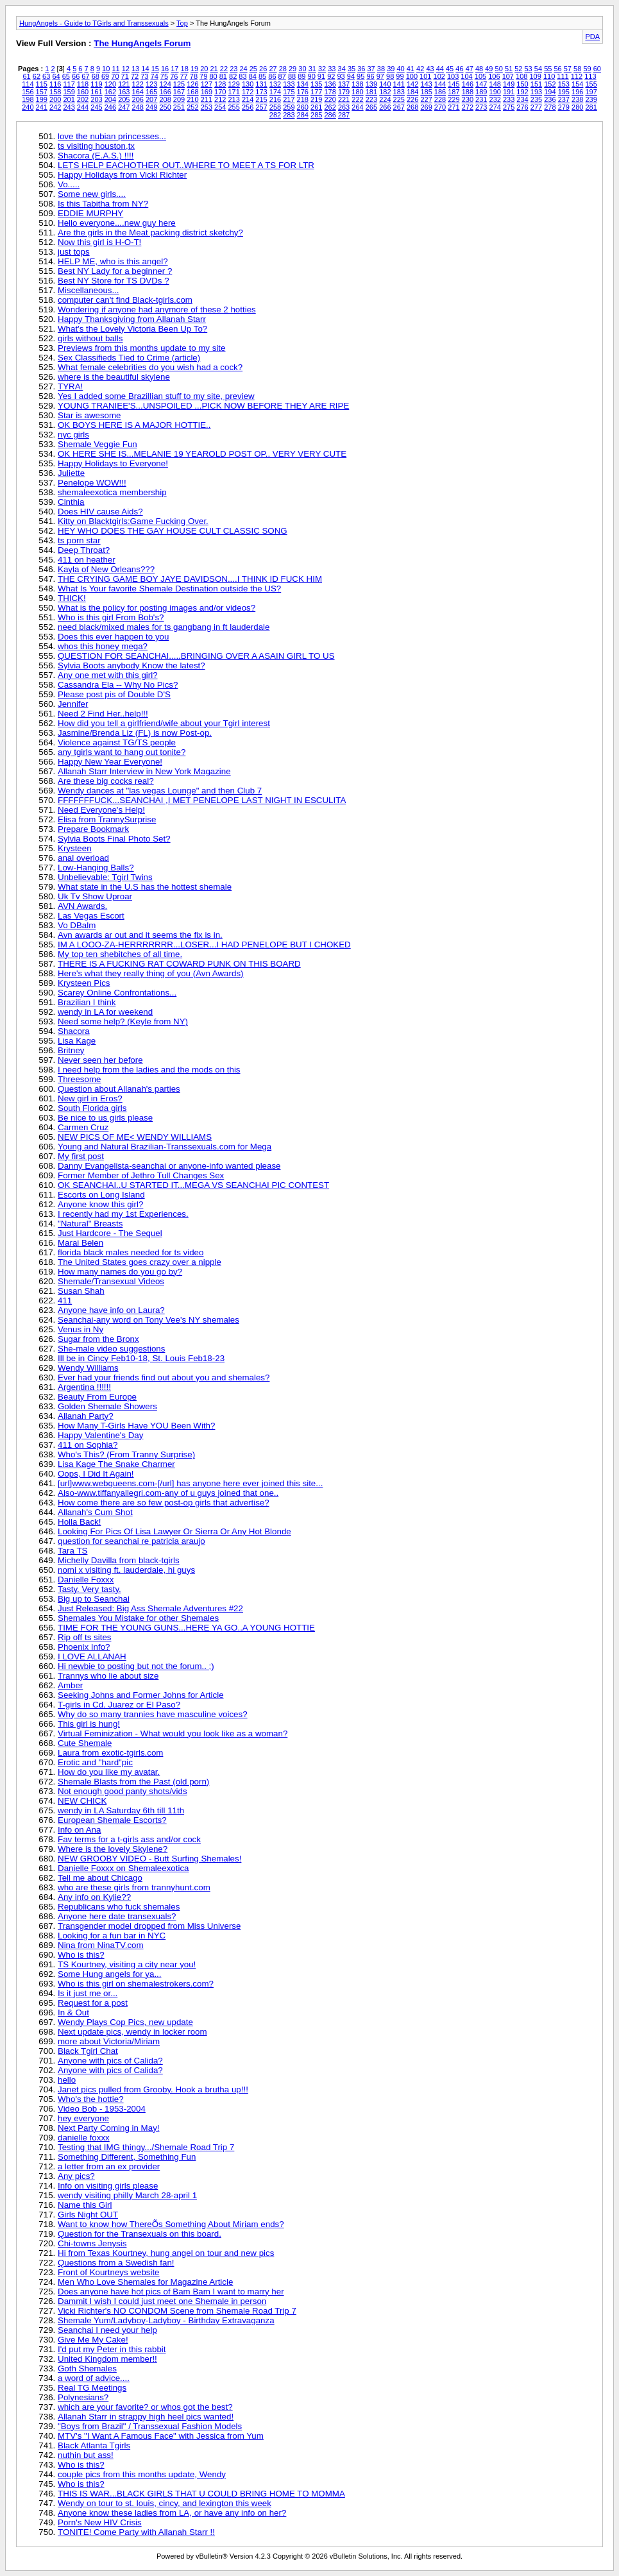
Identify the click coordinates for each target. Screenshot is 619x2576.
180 (357, 92)
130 (247, 84)
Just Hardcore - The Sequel (110, 1233)
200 (55, 99)
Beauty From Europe (97, 1397)
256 (247, 107)
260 (303, 107)
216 (275, 99)
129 (234, 84)
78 (194, 76)
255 (234, 107)
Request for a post (93, 2003)
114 (27, 84)
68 (95, 76)
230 (467, 99)
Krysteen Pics (84, 983)
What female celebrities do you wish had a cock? (150, 367)
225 (399, 99)
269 (426, 107)
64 (56, 76)
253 (206, 107)
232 (495, 99)
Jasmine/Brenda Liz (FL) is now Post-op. (135, 733)
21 (214, 68)
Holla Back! (79, 1522)
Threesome (79, 1079)
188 (467, 92)
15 (155, 68)
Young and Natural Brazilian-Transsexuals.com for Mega (164, 1146)
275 (508, 107)
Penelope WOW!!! (92, 482)
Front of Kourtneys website (109, 2272)
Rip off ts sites (84, 1637)
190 (495, 92)
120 (110, 84)
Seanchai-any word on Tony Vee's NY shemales (148, 1320)
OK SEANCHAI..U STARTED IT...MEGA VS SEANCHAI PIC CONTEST (193, 1185)
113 (590, 76)
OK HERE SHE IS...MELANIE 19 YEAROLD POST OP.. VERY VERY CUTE (202, 454)
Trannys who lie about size (108, 1676)
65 (66, 76)
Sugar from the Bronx (98, 1339)
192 (522, 92)
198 (27, 99)
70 (115, 76)
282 (275, 115)
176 (303, 92)
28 (283, 68)
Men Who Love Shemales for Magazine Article (145, 2282)
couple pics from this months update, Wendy (142, 2474)
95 (360, 76)
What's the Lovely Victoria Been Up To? (132, 329)
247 (124, 107)
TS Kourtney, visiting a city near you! (127, 1964)
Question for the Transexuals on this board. (139, 2234)
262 (329, 107)
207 (151, 99)
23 (233, 68)
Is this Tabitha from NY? (103, 203)
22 (224, 68)
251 (179, 107)
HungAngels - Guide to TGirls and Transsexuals (94, 23)
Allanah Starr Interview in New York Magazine (144, 771)
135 (316, 84)
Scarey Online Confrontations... (117, 992)
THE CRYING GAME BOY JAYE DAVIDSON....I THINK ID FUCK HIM (190, 579)
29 (292, 68)
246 (110, 107)
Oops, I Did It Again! (96, 1474)
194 (549, 92)
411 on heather (86, 559)
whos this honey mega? (103, 646)
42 (420, 68)
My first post (81, 1156)
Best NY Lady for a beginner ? (115, 271)
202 (83, 99)
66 (76, 76)
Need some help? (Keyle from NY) (123, 1021)
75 (164, 76)
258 (275, 107)
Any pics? (76, 2176)
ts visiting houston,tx (96, 146)
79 (203, 76)
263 (344, 107)
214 (247, 99)
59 (587, 68)
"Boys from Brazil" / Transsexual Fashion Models (150, 2426)
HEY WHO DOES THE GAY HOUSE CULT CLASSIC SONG (172, 531)
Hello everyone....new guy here (117, 223)
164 (138, 92)
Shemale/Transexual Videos (111, 1281)
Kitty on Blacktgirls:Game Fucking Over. (133, 521)
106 (494, 76)
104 (466, 76)
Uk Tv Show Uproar (95, 896)
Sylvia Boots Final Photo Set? (114, 838)
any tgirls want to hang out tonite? (121, 752)
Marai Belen (80, 1243)
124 (165, 84)
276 (522, 107)
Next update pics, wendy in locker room (132, 2032)
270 (440, 107)
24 (243, 68)
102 (439, 76)
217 (288, 99)
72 (135, 76)
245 (96, 107)
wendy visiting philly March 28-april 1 (127, 2195)
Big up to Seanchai (94, 1599)
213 (234, 99)
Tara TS (72, 1550)
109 (535, 76)
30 (302, 68)
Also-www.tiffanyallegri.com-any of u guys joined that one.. (168, 1493)
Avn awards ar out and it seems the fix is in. (140, 935)
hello (67, 2080)
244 (83, 107)
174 (275, 92)
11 (115, 68)
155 (591, 84)
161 (96, 92)
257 (261, 107)
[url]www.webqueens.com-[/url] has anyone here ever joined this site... (190, 1483)
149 (508, 84)
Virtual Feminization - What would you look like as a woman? (172, 1733)
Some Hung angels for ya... (110, 1974)
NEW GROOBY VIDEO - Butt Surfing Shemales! (149, 1858)
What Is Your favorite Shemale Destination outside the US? (169, 588)
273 (481, 107)
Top (182, 23)
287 (344, 115)
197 (591, 92)
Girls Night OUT (88, 2214)
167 (179, 92)
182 (385, 92)
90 (312, 76)
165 (151, 92)
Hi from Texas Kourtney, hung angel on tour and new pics (166, 2253)
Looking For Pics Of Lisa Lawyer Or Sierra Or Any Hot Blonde (174, 1531)
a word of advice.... (94, 2378)
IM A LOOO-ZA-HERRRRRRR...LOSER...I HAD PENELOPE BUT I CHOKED (204, 944)
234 (522, 99)
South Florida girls (92, 1108)
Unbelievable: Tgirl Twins (105, 877)
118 (83, 84)
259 (288, 107)
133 (288, 84)
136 (329, 84)
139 (371, 84)
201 (68, 99)
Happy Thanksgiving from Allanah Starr (132, 319)
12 (126, 68)
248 (138, 107)
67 (85, 76)
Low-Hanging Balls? (96, 867)
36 (361, 68)
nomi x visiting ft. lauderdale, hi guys (126, 1570)
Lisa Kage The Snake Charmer (116, 1464)
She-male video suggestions (111, 1348)
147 (481, 84)
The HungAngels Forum (142, 43)
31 (312, 68)
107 (508, 76)
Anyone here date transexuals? (117, 1916)
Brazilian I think (86, 1002)
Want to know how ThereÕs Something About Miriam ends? (171, 2224)
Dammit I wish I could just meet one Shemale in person (162, 2301)
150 (522, 84)
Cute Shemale (85, 1743)
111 (562, 76)
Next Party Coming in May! (109, 2128)
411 (65, 1300)
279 (564, 107)
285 (316, 115)
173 (261, 92)
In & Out (73, 2012)
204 (110, 99)
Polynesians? (83, 2397)
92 (331, 76)
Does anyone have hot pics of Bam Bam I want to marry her (171, 2291)
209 (179, 99)
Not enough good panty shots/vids (122, 1791)
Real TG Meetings (92, 2388)
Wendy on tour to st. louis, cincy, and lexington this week (164, 2503)
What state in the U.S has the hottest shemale (145, 887)
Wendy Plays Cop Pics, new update (125, 2022)
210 (192, 99)
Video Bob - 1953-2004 (102, 2109)
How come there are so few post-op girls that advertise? (163, 1502)
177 (316, 92)
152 (549, 84)
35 (351, 68)
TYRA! (70, 386)
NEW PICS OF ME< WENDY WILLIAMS (135, 1137)
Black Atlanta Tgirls (94, 2445)
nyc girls (73, 434)
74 (154, 76)
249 (151, 107)
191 (508, 92)
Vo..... (69, 184)
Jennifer (73, 704)
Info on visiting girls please (108, 2185)
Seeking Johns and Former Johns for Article (141, 1695)
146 (467, 84)
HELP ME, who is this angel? (113, 261)
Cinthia (71, 502)
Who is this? (81, 1955)
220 (329, 99)
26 (263, 68)
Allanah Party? (86, 1416)
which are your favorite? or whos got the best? (145, 2407)
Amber (70, 1685)
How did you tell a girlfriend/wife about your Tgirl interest (164, 723)
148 (495, 84)
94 (351, 76)
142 (412, 84)
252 (192, 107)
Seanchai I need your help (107, 2330)
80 (213, 76)
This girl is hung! (89, 1724)
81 (223, 76)
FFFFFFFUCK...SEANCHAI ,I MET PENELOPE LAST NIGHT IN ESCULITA (202, 800)
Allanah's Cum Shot (95, 1512)
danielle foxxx (84, 2137)
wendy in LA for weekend (105, 1012)
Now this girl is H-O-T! (99, 242)
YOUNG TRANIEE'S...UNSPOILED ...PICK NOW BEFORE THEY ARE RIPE (203, 406)
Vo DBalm (77, 925)
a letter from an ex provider (109, 2166)
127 (206, 84)
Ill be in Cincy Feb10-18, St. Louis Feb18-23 (141, 1358)
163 (124, 92)
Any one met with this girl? (108, 675)
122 (138, 84)
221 (344, 99)
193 (536, 92)
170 (220, 92)
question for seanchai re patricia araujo (131, 1541)
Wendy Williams (88, 1368)
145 (453, 84)
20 (204, 68)
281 (591, 107)
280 (577, 107)
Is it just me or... (87, 1993)
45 (450, 68)
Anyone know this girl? (100, 1204)
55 (548, 68)
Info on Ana (79, 1830)
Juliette (71, 473)
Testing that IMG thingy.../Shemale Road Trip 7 (146, 2147)
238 (577, 99)
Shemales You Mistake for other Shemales (138, 1618)
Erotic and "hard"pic (95, 1762)
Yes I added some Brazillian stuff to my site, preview (156, 396)
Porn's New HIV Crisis (100, 2522)
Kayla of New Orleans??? (106, 569)
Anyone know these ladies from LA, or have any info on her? (172, 2513)
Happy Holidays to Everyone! (113, 463)
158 (55, 92)
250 (165, 107)
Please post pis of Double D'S (114, 694)
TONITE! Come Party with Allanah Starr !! (136, 2532)
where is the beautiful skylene (114, 377)
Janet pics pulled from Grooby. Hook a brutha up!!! (153, 2089)
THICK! (72, 598)
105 (480, 76)
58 (577, 68)
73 (144, 76)
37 (371, 68)
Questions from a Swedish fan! (116, 2262)
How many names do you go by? (120, 1271)
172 (247, 92)
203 (96, 99)
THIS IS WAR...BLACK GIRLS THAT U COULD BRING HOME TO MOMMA (201, 2493)
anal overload (83, 858)
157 (41, 92)
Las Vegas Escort (91, 915)
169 (206, 92)
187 (453, 92)
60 (597, 68)
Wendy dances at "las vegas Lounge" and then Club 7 (160, 790)
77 (183, 76)
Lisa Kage (77, 1041)
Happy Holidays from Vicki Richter (122, 175)
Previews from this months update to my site (141, 348)
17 (174, 68)
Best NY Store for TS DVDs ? (113, 280)
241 (41, 107)
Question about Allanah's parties (119, 1089)
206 (138, 99)
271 (453, 107)
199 (41, 99)
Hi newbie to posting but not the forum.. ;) (136, 1666)
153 (564, 84)
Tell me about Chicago (100, 1878)
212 (220, 99)
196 (577, 92)
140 (385, 84)
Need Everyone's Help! (101, 810)
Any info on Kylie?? (94, 1897)
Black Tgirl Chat (88, 2051)
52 (518, 68)
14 (145, 68)
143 (426, 84)
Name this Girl (85, 2205)
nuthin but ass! (86, 2455)
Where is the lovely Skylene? (112, 1849)
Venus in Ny (80, 1329)
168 (192, 92)
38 (381, 68)
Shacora (74, 1031)
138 (357, 84)
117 (68, 84)
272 (467, 107)
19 (194, 68)
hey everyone (83, 2118)
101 (425, 76)
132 (275, 84)
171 (234, 92)
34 (342, 68)
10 (106, 68)
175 (288, 92)
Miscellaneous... (88, 290)
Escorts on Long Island (101, 1194)
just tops (74, 252)
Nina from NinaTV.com (101, 1945)
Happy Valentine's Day (100, 1435)
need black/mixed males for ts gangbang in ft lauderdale (163, 627)
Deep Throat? (84, 550)
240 (27, 107)
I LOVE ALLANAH (92, 1656)
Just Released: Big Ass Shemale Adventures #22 (150, 1608)
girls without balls (90, 338)
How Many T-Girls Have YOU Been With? (136, 1425)
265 (371, 107)
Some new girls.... (92, 194)
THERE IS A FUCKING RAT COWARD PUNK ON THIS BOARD (179, 964)
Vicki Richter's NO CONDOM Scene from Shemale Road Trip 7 (177, 2311)
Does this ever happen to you (113, 636)
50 (499, 68)
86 (272, 76)
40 (400, 68)
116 (55, 84)
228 (440, 99)
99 (399, 76)
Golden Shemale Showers (107, 1406)
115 (41, 84)
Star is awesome (89, 415)
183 (399, 92)
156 (27, 92)
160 (83, 92)
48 (479, 68)
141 (399, 84)
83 (242, 76)
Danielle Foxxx (86, 1579)
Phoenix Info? (84, 1647)
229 (453, 99)
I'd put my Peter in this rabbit (111, 2349)
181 (371, 92)
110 (549, 76)
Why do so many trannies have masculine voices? (153, 1714)
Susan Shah (81, 1291)
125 (179, 84)
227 (426, 99)
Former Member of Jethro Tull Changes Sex (141, 1175)
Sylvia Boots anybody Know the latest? (131, 665)
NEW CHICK (82, 1801)
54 (538, 68)
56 (557, 68)
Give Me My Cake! (93, 2339)
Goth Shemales (87, 2368)
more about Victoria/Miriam (109, 2041)
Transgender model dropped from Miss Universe (149, 1926)
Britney (71, 1050)
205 (124, 99)
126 (192, 84)
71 (125, 76)
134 (303, 84)
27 (272, 68)
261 (316, 107)
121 (124, 84)
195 (564, 92)
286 (329, 115)
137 (344, 84)
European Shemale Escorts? (112, 1820)
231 (481, 99)
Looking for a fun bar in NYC (111, 1935)
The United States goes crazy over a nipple (139, 1262)
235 (536, 99)
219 (316, 99)
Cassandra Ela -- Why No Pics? (118, 685)
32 (322, 68)
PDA (592, 36)
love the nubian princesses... (112, 136)
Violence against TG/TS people (117, 742)
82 (233, 76)
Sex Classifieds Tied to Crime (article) (129, 357)
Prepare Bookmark (93, 829)
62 (36, 76)
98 (390, 76)
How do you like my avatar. (109, 1772)
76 (174, 76)
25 (253, 68)
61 (26, 76)
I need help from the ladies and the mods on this (149, 1069)
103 (453, 76)
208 (165, 99)
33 (331, 68)
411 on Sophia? (87, 1445)
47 (469, 68)
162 (110, 92)
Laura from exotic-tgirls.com (110, 1753)
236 (549, 99)
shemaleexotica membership (112, 492)
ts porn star (79, 540)
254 (220, 107)
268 (412, 107)
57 (568, 68)
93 (340, 76)
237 (564, 99)
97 (380, 76)
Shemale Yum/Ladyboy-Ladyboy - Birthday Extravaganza (166, 2320)
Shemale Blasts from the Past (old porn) (133, 1781)
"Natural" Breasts (90, 1223)
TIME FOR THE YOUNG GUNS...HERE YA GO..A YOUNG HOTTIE (186, 1627)
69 (105, 76)
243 (68, 107)
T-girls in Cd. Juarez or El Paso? (119, 1704)
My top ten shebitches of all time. (120, 954)
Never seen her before (100, 1060)
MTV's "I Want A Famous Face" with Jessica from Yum (161, 2436)
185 (426, 92)
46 (459, 68)
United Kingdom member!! (107, 2359)
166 (165, 92)
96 (370, 76)
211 (206, 99)
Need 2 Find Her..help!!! (103, 713)
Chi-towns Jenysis (92, 2243)
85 (262, 76)
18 (185, 68)
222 (357, 99)
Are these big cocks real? (106, 781)
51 (509, 68)
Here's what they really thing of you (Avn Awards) (151, 973)
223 (371, 99)
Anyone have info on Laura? (111, 1310)
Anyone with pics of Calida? (110, 2060)
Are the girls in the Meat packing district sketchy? (150, 232)
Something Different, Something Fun (127, 2157)
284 (303, 115)
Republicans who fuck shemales (119, 1906)
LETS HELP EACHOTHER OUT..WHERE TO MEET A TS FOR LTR (186, 165)
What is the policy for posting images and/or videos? (156, 608)
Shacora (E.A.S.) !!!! (96, 155)
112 (576, 76)
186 (440, 92)
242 (55, 107)
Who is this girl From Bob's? (111, 617)
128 (220, 84)
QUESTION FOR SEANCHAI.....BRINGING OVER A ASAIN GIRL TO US (196, 656)
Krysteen (75, 848)
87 (282, 76)
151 (536, 84)
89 (301, 76)
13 (135, 68)
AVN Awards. (82, 906)
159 (68, 92)
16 (165, 68)
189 (481, 92)
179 (344, 92)
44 (440, 68)
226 (412, 99)
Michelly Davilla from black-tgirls (119, 1560)
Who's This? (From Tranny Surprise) (126, 1454)
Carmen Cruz (83, 1127)
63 (46, 76)
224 (385, 99)
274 (495, 107)
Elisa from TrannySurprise (107, 819)
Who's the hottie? (91, 2099)
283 (288, 115)
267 (399, 107)
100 (412, 76)
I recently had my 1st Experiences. (123, 1214)
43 (430, 68)
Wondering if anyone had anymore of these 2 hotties (157, 309)
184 (412, 92)
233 (508, 99)
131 (261, 84)
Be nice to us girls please (105, 1118)
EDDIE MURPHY (90, 213)
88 (292, 76)
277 (536, 107)
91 (321, 76)
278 (549, 107)
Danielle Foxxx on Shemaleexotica (123, 1868)
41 (410, 68)
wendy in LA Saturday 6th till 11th (121, 1810)
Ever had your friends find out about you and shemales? (163, 1377)
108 (521, 76)
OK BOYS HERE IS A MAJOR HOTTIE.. (134, 425)
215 (261, 99)
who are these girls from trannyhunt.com (134, 1887)
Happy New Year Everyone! (110, 762)
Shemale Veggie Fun (97, 444)
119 (96, 84)
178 (329, 92)
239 (591, 99)
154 (577, 84)
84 (253, 76)
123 (151, 84)
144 (440, 84)
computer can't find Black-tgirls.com (125, 300)
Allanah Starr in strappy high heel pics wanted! (145, 2416)
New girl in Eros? (90, 1098)
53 (528, 68)
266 (385, 107)
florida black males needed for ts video (130, 1252)
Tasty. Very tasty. (89, 1589)
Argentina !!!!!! (84, 1387)
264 (357, 107)
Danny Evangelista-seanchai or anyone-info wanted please (169, 1166)
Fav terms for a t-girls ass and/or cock (129, 1839)
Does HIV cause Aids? (100, 511)
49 (489, 68)
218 (303, 99)
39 (390, 68)
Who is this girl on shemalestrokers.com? (136, 1983)
